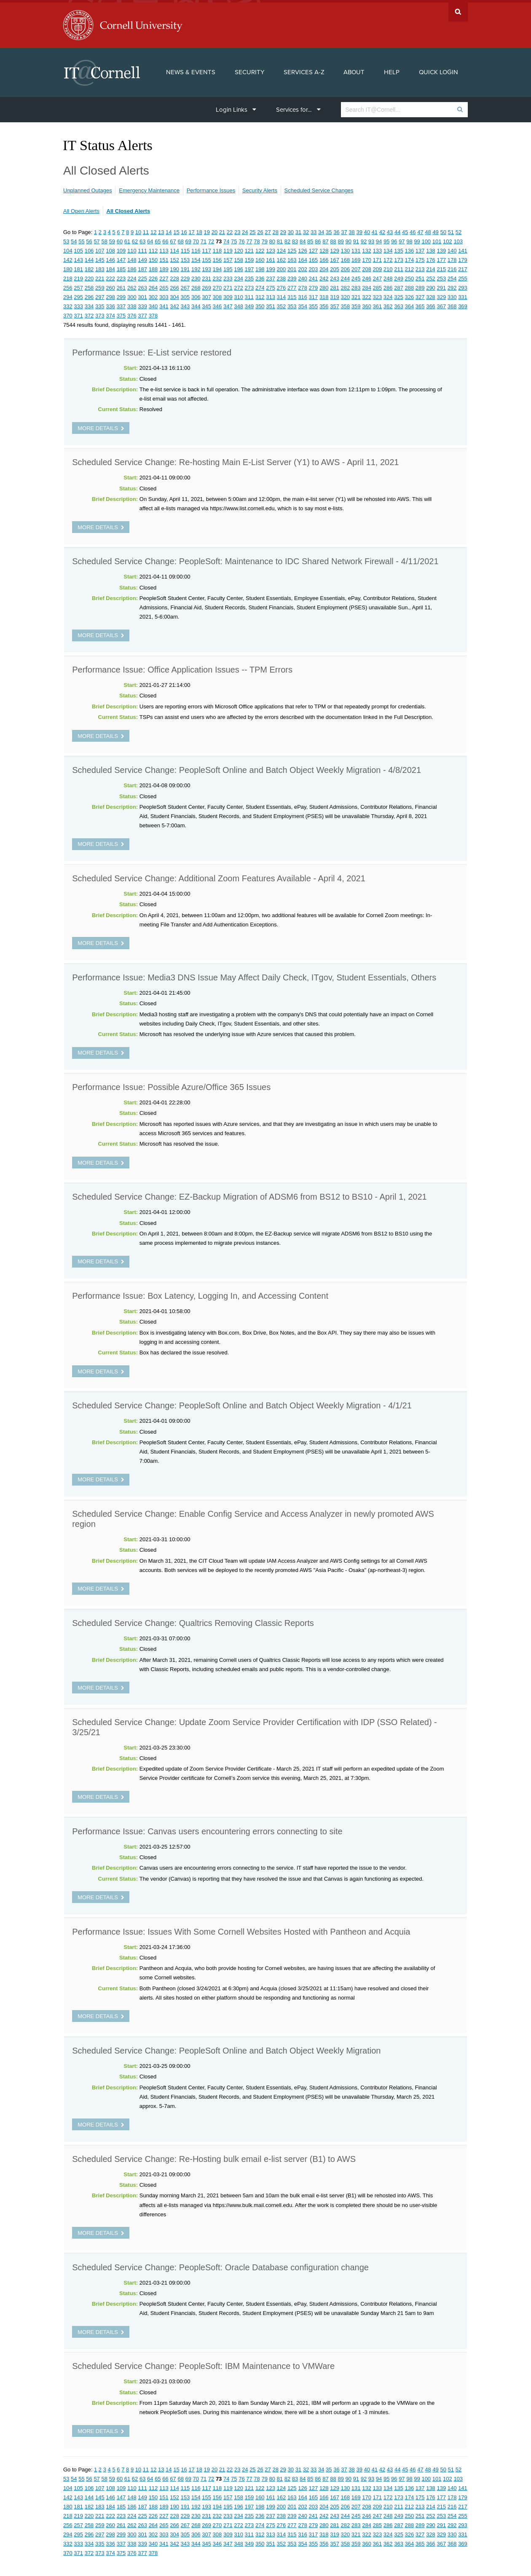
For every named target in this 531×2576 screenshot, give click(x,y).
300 (132, 294)
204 (324, 267)
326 (409, 294)
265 (164, 285)
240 (302, 276)
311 (249, 294)
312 (260, 294)
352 (281, 304)
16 (184, 229)
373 (100, 313)
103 (458, 239)
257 (78, 285)
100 (426, 239)
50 (443, 229)
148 (132, 257)
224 (132, 276)
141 (462, 248)
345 (206, 304)
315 (292, 294)
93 (371, 239)
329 (441, 294)
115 (185, 248)
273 (249, 285)
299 (121, 294)
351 (270, 304)
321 (356, 294)
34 (321, 229)
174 (409, 257)
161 (270, 257)
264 (153, 285)
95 (386, 239)
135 (398, 248)
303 (164, 294)
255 (462, 276)
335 (100, 304)
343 (185, 304)
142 (67, 257)
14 (169, 229)
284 (366, 285)
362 (388, 304)
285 (377, 285)
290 (430, 285)
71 (203, 239)
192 (196, 267)
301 (142, 294)
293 (462, 285)
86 (318, 239)
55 (81, 239)
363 (398, 304)
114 (174, 248)
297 (100, 294)
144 (89, 257)
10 (138, 229)
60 (120, 239)
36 (336, 229)
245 (356, 276)
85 (310, 239)
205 (334, 267)
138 (430, 248)
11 (146, 229)
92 (364, 239)
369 (462, 304)
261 (121, 285)
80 (272, 239)
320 (345, 294)
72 (211, 239)
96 (394, 239)
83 (295, 239)
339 (142, 304)
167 (334, 257)
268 (196, 285)
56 (89, 239)
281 (334, 285)
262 (132, 285)
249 (398, 276)
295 (78, 294)
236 (260, 276)
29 (283, 229)
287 (398, 285)
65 (158, 239)
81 (280, 239)
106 (89, 248)
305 (185, 294)
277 (292, 285)
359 (356, 304)
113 (164, 248)
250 (409, 276)
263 (142, 285)
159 (249, 257)
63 (142, 239)
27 (268, 229)
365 (420, 304)
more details (101, 426)
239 (292, 276)
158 (238, 257)
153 (185, 257)
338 (132, 304)
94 (379, 239)
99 (417, 239)
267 (185, 285)
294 (67, 294)
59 (112, 239)
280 (324, 285)
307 (206, 294)
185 (121, 267)
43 (390, 229)
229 (185, 276)
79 (264, 239)
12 (153, 229)
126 (302, 248)
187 (142, 267)
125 (292, 248)
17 (191, 229)
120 (238, 248)
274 (260, 285)
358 (345, 304)
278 (302, 285)
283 (356, 285)
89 (340, 239)
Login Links (236, 107)
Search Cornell (458, 9)
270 (217, 285)
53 (66, 239)
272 (238, 285)
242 (324, 276)
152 (174, 257)
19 (207, 229)
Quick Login (438, 70)
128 (324, 248)
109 (121, 248)
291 (441, 285)
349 (249, 304)
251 (420, 276)
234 (238, 276)
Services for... (298, 107)
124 (281, 248)
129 (334, 248)
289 (420, 285)
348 (238, 304)
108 (110, 248)
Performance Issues (211, 188)
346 (217, 304)
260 (110, 285)
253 (441, 276)
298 (110, 294)
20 (214, 229)
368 (452, 304)
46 (413, 229)
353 (292, 304)
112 (153, 248)
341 (164, 304)
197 (249, 267)
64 (150, 239)
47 (420, 229)
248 (388, 276)
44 (397, 229)
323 (377, 294)
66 (165, 239)
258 (89, 285)
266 (174, 285)
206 (345, 267)
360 (366, 304)
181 (78, 267)
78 (257, 239)
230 (196, 276)
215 (441, 267)
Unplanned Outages (87, 188)
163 (292, 257)
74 (226, 239)
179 (462, 257)
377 (142, 313)
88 (333, 239)
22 (230, 229)
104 (67, 248)
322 (366, 294)
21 (222, 229)
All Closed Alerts (128, 208)
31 (298, 229)
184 (110, 267)
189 (164, 267)
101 (437, 239)
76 (241, 239)
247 (377, 276)
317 (313, 294)
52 (458, 229)
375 (121, 313)
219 (78, 276)
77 (249, 239)
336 (110, 304)
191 (185, 267)
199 (270, 267)
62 (135, 239)
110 (132, 248)
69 (188, 239)
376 (132, 313)
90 (348, 239)
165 (313, 257)
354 (302, 304)
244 (345, 276)
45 (405, 229)
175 (420, 257)
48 (428, 229)
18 (199, 229)
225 (142, 276)
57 (96, 239)
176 (430, 257)
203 (313, 267)
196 (238, 267)
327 (420, 294)
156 (217, 257)
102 (447, 239)
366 (430, 304)
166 (324, 257)
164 (302, 257)
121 (249, 248)
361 (377, 304)
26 (260, 229)
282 (345, 285)
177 (441, 257)
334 (89, 304)
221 (100, 276)
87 (325, 239)
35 (329, 229)
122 (260, 248)
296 (89, 294)
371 (78, 313)
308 (217, 294)
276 (281, 285)
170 (366, 257)
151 (164, 257)
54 (74, 239)
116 (196, 248)
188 (153, 267)
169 (356, 257)
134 (388, 248)
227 (164, 276)
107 (100, 248)
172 (388, 257)
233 (228, 276)
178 (452, 257)
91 (356, 239)
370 (67, 313)
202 (302, 267)
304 (174, 294)
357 (334, 304)
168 (345, 257)
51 (451, 229)
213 (420, 267)
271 (228, 285)
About (354, 70)
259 (100, 285)
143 (78, 257)
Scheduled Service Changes (319, 188)
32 (306, 229)
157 (228, 257)
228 (174, 276)
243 (334, 276)
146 (110, 257)
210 (388, 267)
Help (392, 70)
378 (153, 313)
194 (217, 267)
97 (402, 239)
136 (409, 248)
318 (324, 294)
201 (292, 267)
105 (78, 248)
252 (430, 276)
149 (142, 257)
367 (441, 304)
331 (462, 294)
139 (441, 248)
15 (176, 229)
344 (196, 304)
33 (313, 229)
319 (334, 294)
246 (366, 276)
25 (252, 229)
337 (121, 304)
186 (132, 267)
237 (270, 276)
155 (206, 257)
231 (206, 276)
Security (249, 70)
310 (238, 294)
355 (313, 304)
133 (377, 248)
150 (153, 257)
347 (228, 304)
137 (420, 248)
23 (237, 229)
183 (100, 267)
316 (302, 294)
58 (104, 239)
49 (435, 229)
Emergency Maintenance (149, 188)
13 (161, 229)
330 (452, 294)
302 (153, 294)
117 (206, 248)
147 (121, 257)
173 (398, 257)
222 (110, 276)
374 (110, 313)
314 (281, 294)
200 (281, 267)
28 (275, 229)
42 (382, 229)
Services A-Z (304, 70)
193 (206, 267)
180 (67, 267)
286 (388, 285)
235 (249, 276)
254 (452, 276)
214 (430, 267)
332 (67, 304)
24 (245, 229)
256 (67, 285)
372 (89, 313)
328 (430, 294)
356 (324, 304)
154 (196, 257)
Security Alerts (259, 188)
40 (367, 229)
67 (173, 239)
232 (217, 276)
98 (409, 239)
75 (234, 239)
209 (377, 267)
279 (313, 285)
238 (281, 276)
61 (127, 239)
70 (196, 239)
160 (260, 257)
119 (228, 248)
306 (196, 294)
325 (398, 294)
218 (67, 276)
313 (270, 294)
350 (260, 304)
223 (121, 276)
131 (356, 248)
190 (174, 267)
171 (377, 257)
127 (313, 248)
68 (180, 239)
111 (142, 248)
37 (344, 229)
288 (409, 285)
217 (462, 267)
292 (452, 285)
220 (89, 276)
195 (228, 267)
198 (260, 267)
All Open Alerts (81, 208)
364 (409, 304)
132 (366, 248)
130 (345, 248)
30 (291, 229)
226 (153, 276)
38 (351, 229)
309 (228, 294)
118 (217, 248)
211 (398, 267)
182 (89, 267)
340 (153, 304)
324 (388, 294)
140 (452, 248)
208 (366, 267)
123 (270, 248)
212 (409, 267)
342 (174, 304)
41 (375, 229)
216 (452, 267)
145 (100, 257)
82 (287, 239)
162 (281, 257)
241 (313, 276)
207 (356, 267)
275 (270, 285)
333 (78, 304)
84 (303, 239)
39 (359, 229)
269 (206, 285)
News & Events (190, 70)
